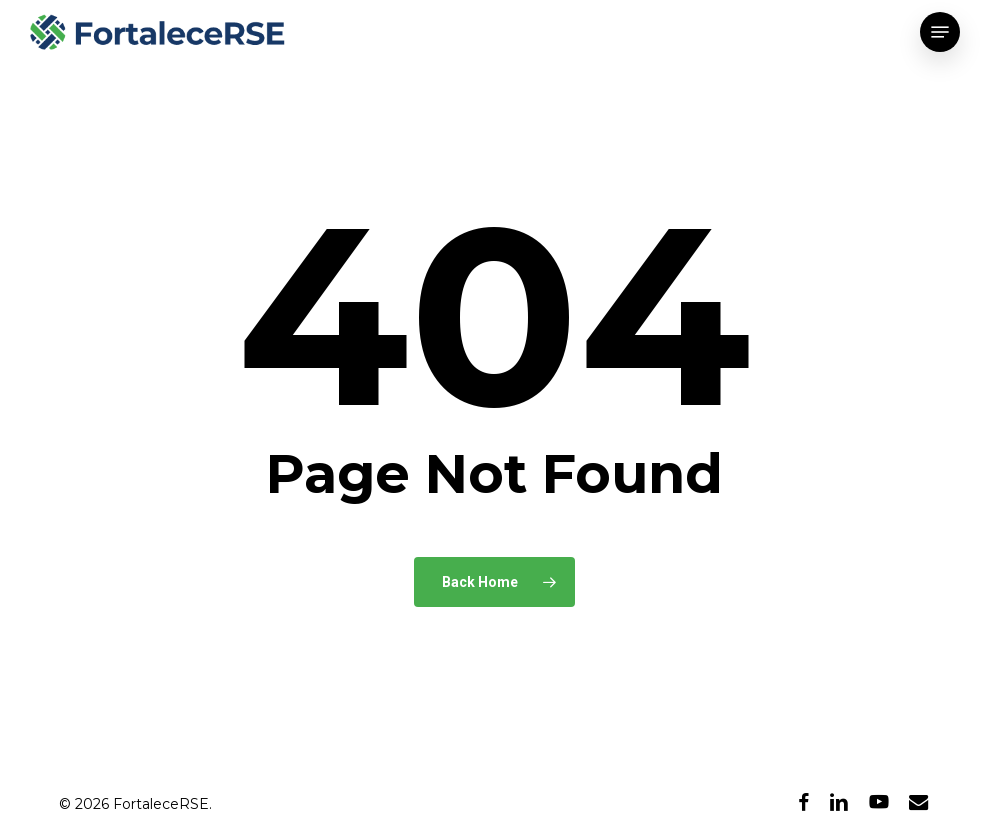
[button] (940, 32)
